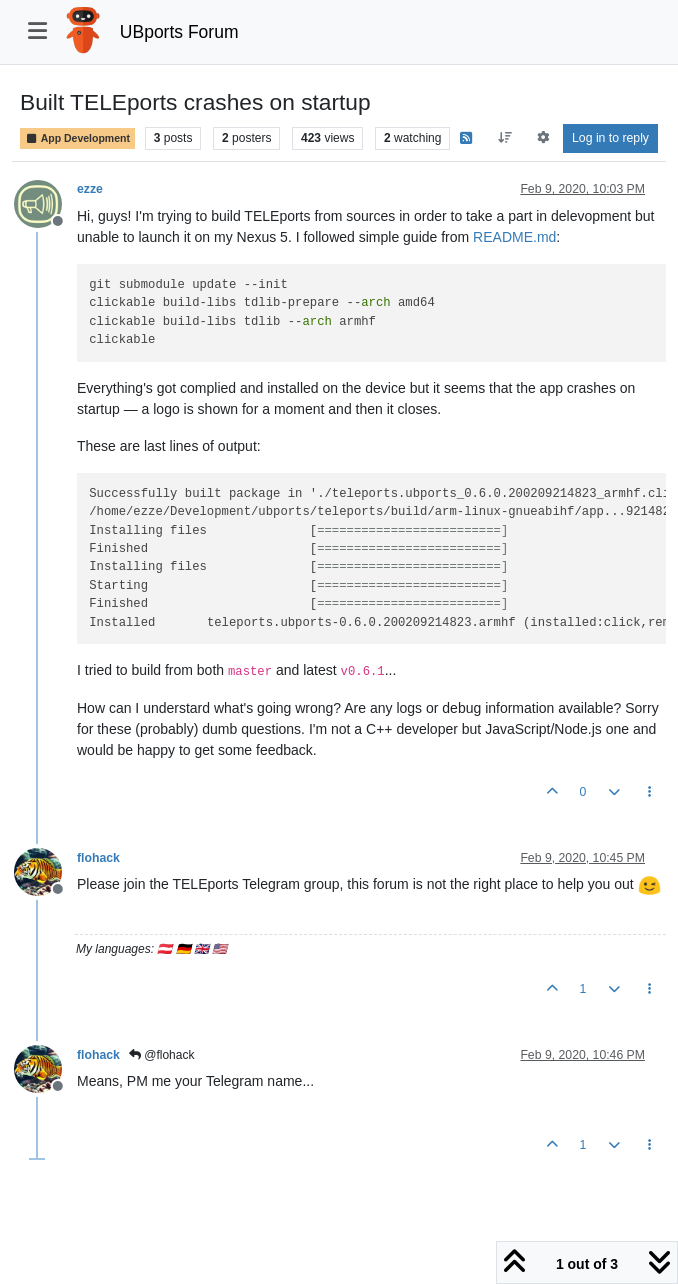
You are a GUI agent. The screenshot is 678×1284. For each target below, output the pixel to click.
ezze (90, 189)
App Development (77, 138)
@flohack (162, 1055)
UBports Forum (179, 32)
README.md (514, 237)
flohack (98, 858)
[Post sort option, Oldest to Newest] (505, 138)
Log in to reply (610, 138)
